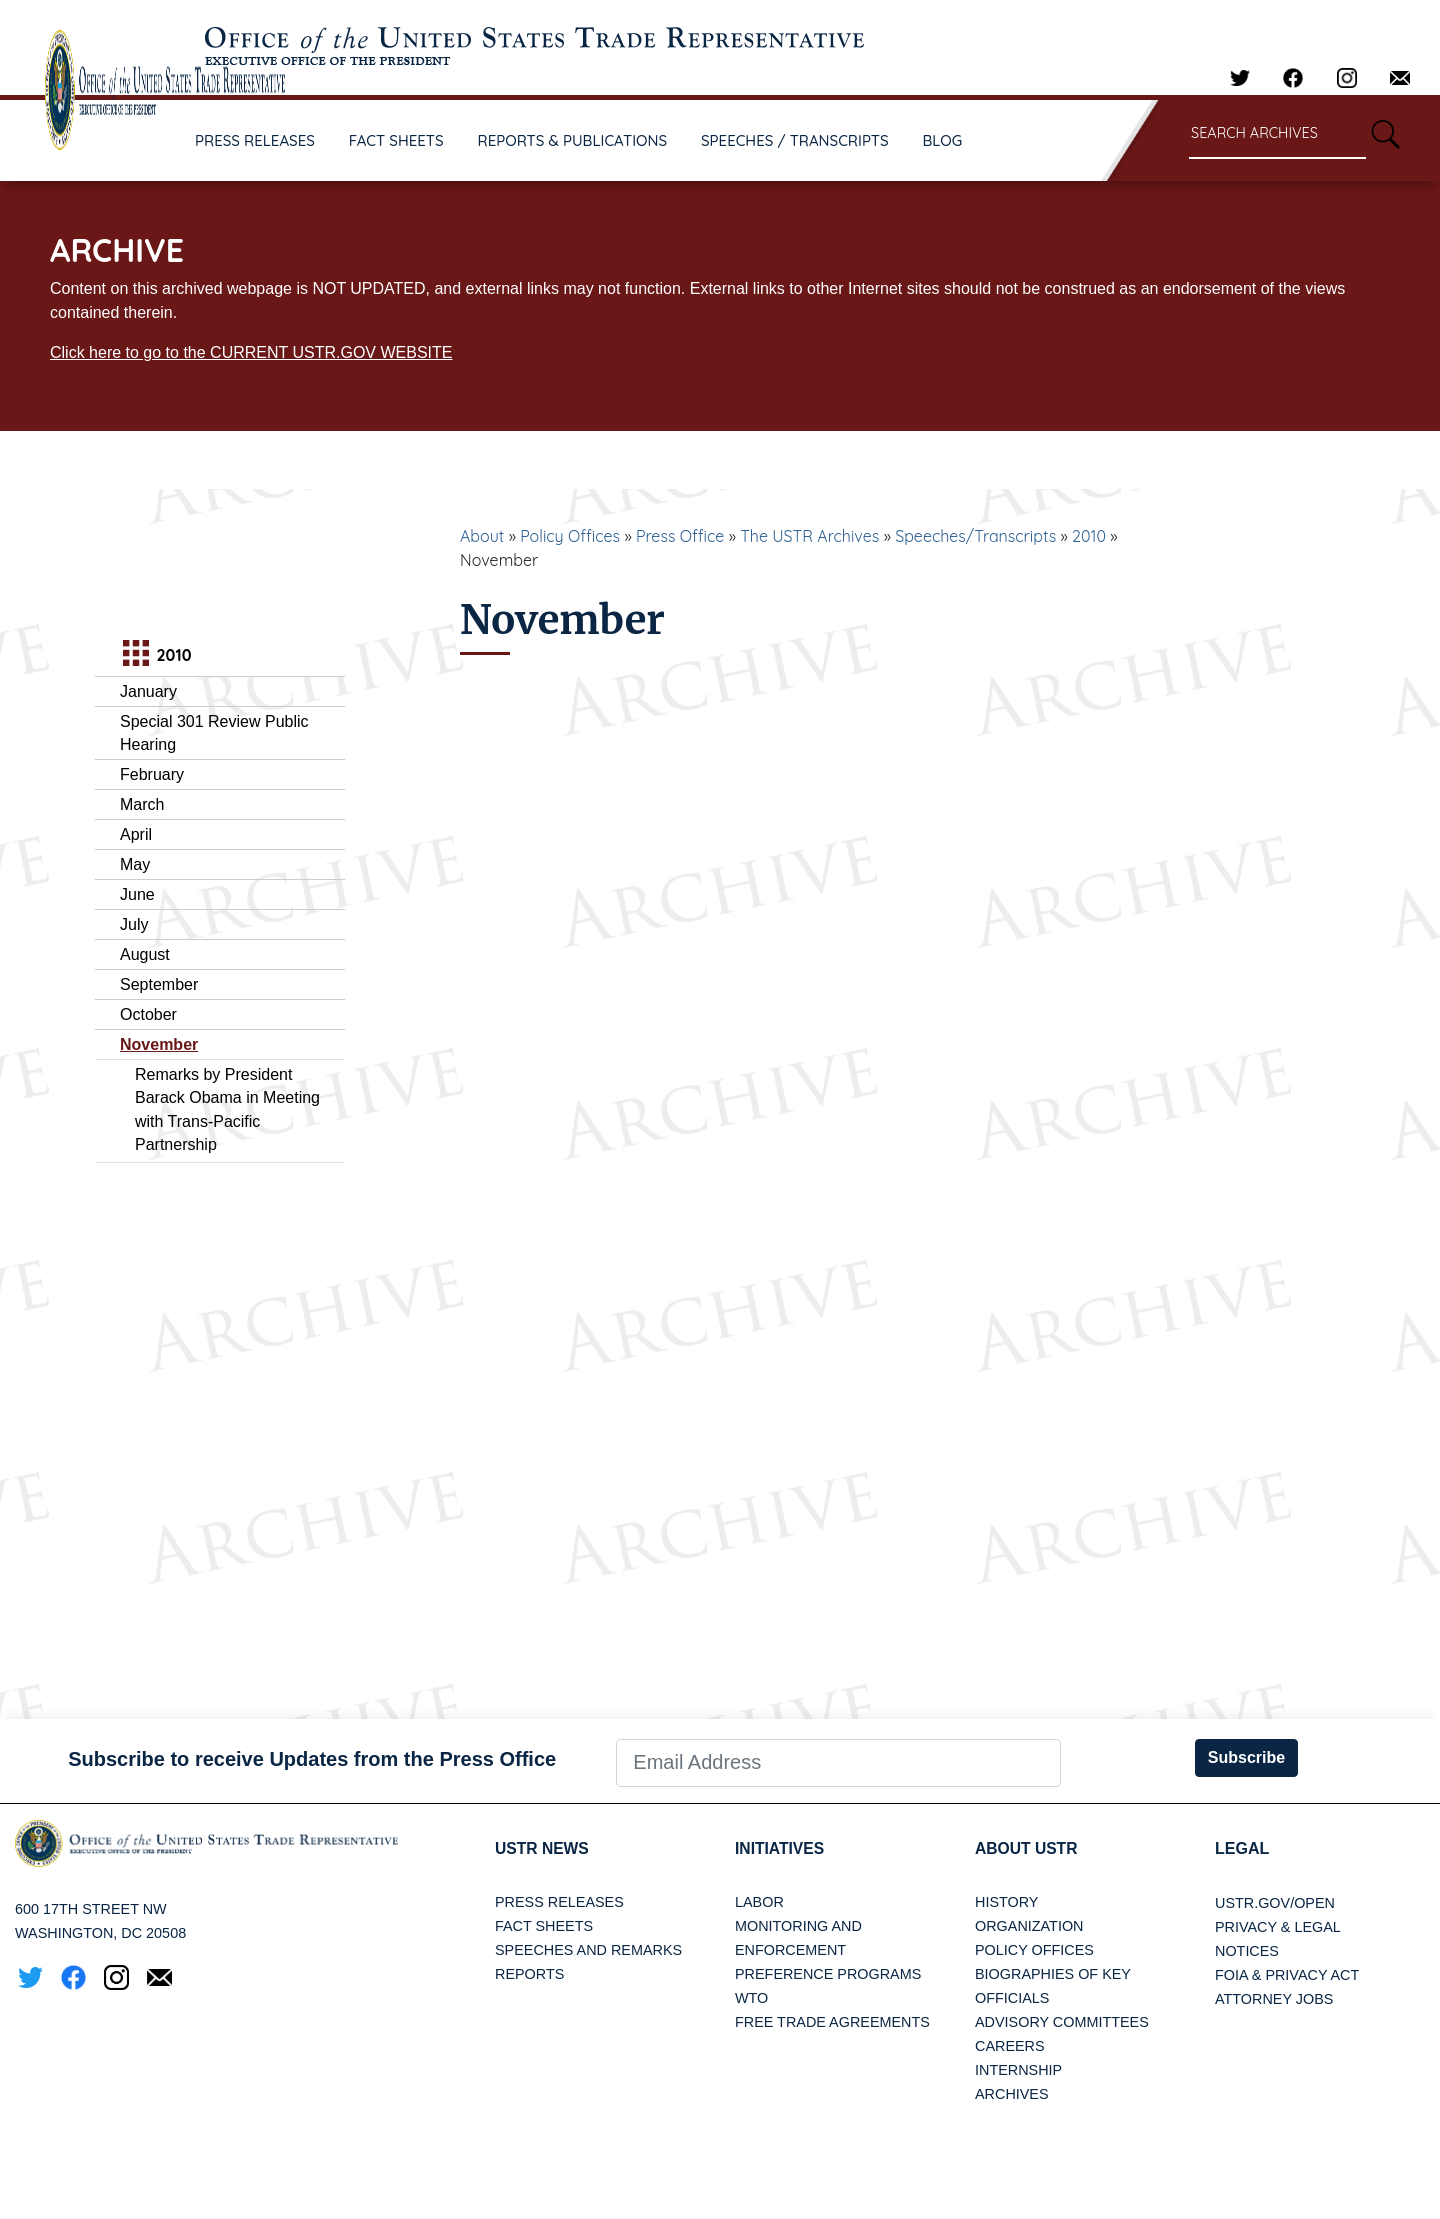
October (148, 1014)
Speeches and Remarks (588, 1951)
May (135, 864)
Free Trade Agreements (832, 2023)
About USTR (1027, 1848)
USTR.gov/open (1275, 1903)
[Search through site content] (1277, 134)
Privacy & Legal (1278, 1927)
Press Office (680, 536)
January (148, 691)
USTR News (543, 1848)
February (152, 774)
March (142, 804)
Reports (529, 1975)
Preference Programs (828, 1975)
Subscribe (1246, 1757)
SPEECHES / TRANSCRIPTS (795, 140)
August (145, 954)
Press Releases (559, 1903)
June (137, 894)
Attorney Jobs (1274, 1999)
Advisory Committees (1062, 2023)
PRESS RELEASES (255, 140)
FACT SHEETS (396, 140)
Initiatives (780, 1848)
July (134, 924)
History (1006, 1903)
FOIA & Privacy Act (1287, 1975)
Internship (1018, 2071)
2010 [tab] (154, 655)
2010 (1089, 536)
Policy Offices (570, 536)
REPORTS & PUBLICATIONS (573, 140)
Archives (1012, 2095)
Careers (1010, 2047)
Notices (1247, 1951)
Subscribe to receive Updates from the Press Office (312, 1759)
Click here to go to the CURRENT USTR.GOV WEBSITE (251, 352)
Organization (1029, 1927)
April (136, 834)
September (159, 984)
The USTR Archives (809, 536)
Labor (759, 1903)
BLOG (943, 140)
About (482, 536)
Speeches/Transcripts (975, 536)
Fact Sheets (544, 1927)
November (159, 1044)
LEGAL (1242, 1848)
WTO (751, 1999)
